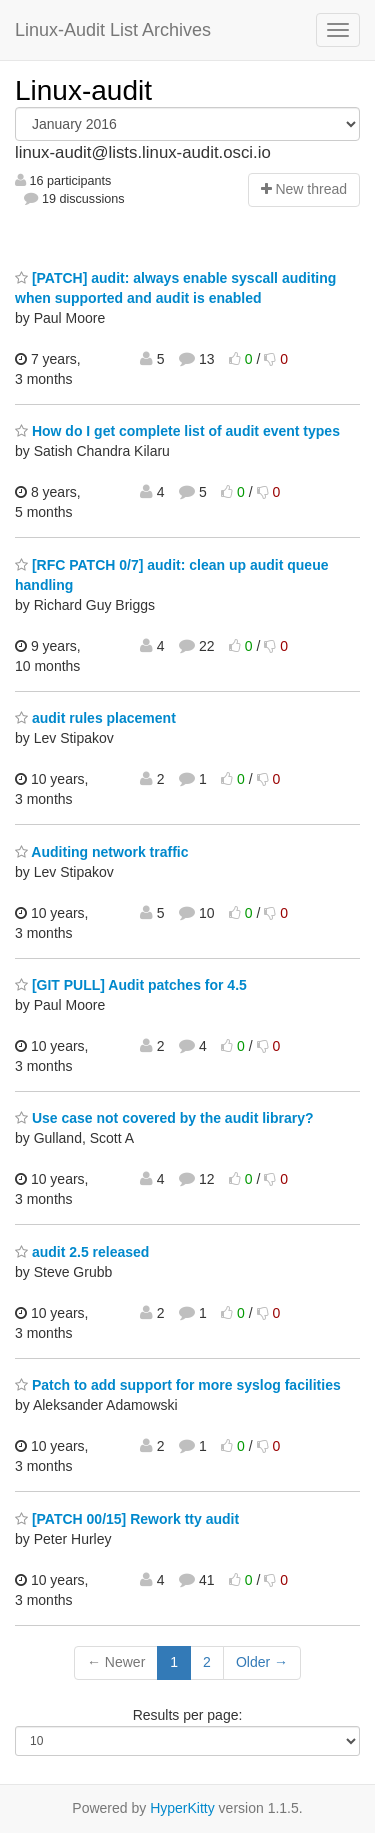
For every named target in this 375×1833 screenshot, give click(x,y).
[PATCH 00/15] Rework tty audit (127, 1519)
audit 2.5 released (82, 1252)
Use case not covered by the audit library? (164, 1118)
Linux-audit (83, 90)
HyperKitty (182, 1808)
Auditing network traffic (101, 852)
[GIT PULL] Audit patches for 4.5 (131, 985)
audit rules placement (95, 718)
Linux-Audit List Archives (113, 30)
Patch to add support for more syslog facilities (178, 1385)
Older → (262, 1662)
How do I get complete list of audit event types (177, 431)
